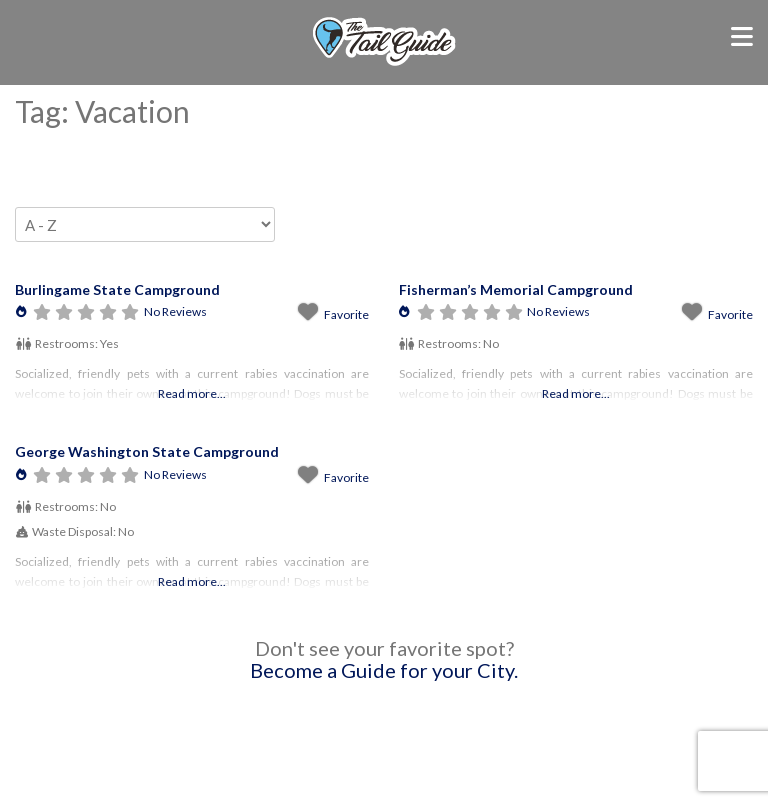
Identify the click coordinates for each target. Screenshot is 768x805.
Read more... (192, 393)
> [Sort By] (145, 224)
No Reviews (175, 311)
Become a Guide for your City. (384, 670)
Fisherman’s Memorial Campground (516, 289)
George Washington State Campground (147, 451)
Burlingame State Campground (117, 289)
